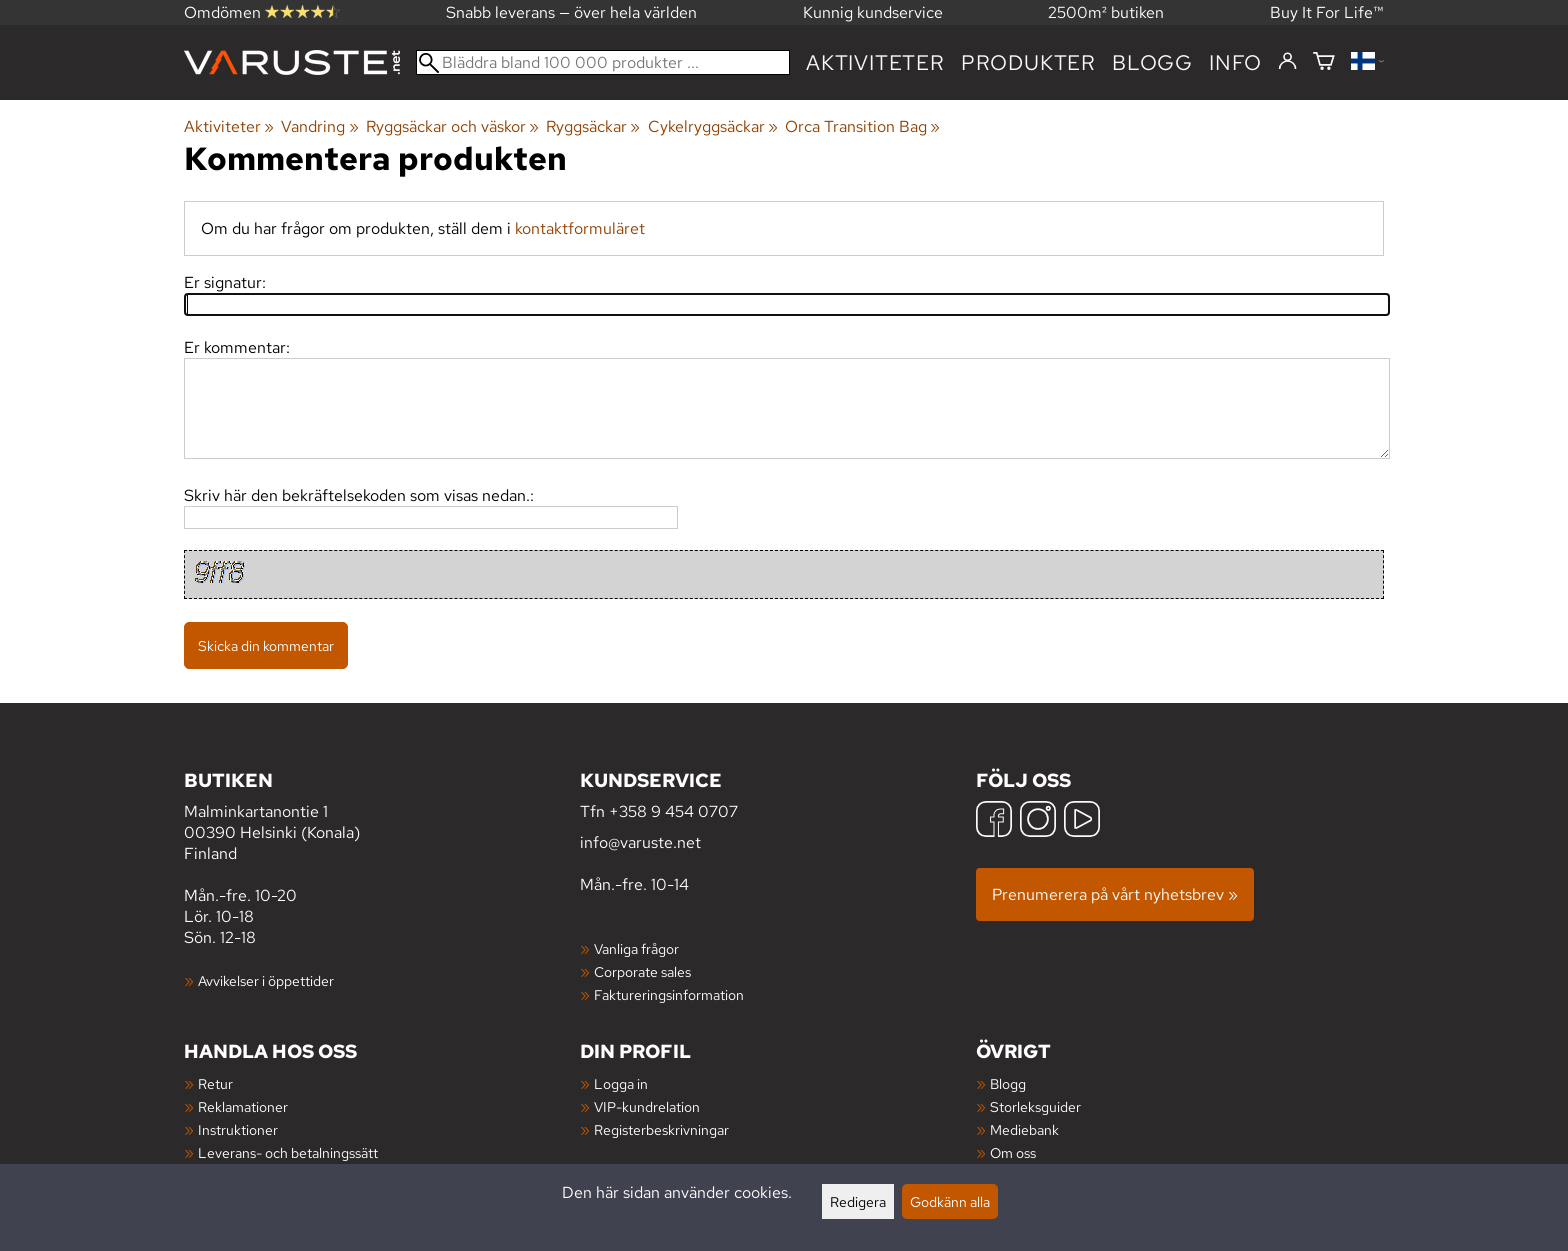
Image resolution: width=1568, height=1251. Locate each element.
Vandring (319, 126)
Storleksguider (1035, 1106)
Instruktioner (238, 1129)
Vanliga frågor (636, 948)
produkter (1028, 62)
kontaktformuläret (580, 228)
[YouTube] (1082, 821)
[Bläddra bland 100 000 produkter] (603, 62)
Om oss (1013, 1152)
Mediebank (1024, 1129)
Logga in (621, 1083)
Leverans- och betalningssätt (288, 1152)
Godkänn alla (950, 1201)
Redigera (858, 1201)
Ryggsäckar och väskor (452, 126)
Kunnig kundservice (873, 12)
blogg (1152, 62)
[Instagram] (1038, 821)
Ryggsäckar (593, 126)
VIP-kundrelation (647, 1106)
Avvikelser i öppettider (266, 980)
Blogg (1008, 1083)
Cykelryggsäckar (713, 126)
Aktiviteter (875, 62)
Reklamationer (243, 1106)
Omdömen (262, 12)
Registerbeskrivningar (661, 1129)
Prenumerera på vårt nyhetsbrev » (1115, 894)
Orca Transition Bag (862, 126)
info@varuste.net (640, 842)
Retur (215, 1083)
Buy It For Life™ (1327, 12)
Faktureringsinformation (669, 994)
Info (1235, 62)
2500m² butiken (1106, 12)
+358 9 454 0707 (673, 811)
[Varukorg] (1324, 62)
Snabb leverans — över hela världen (571, 12)
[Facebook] (994, 821)
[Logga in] (1287, 62)
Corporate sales (642, 971)
